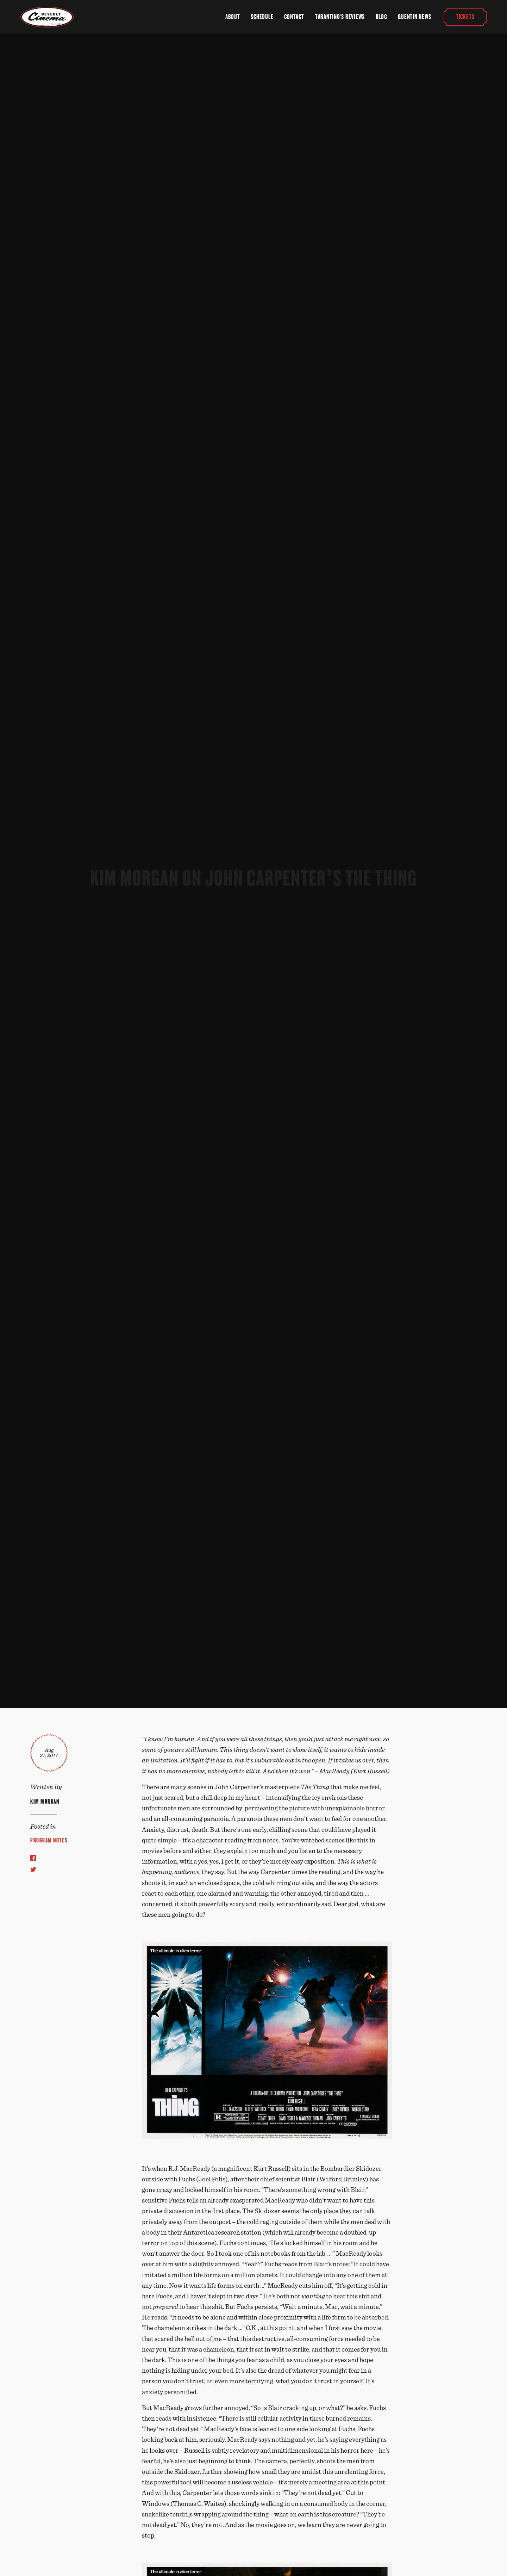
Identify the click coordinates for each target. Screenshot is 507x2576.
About (232, 16)
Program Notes (49, 1840)
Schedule (262, 16)
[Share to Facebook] (33, 1857)
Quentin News (414, 16)
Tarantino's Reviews (340, 16)
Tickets (465, 16)
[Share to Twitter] (33, 1869)
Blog (381, 16)
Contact (294, 16)
